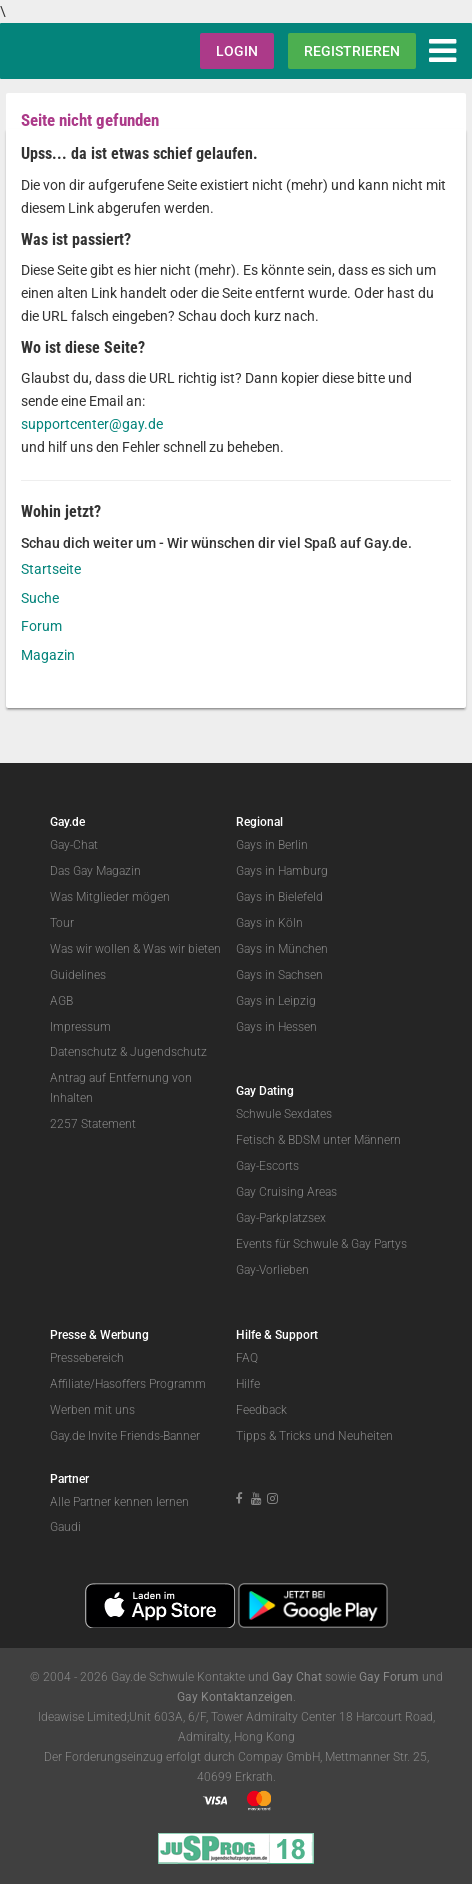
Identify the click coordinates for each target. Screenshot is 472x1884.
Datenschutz (83, 1052)
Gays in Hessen (276, 1027)
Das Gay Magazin (95, 871)
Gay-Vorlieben (272, 1270)
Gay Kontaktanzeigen (235, 1697)
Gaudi (65, 1527)
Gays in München (282, 949)
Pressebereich (87, 1358)
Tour (62, 923)
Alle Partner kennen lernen (119, 1502)
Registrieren (352, 51)
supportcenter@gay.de (92, 424)
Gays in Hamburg (282, 871)
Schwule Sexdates (284, 1114)
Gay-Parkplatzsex (281, 1218)
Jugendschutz (168, 1052)
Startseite (51, 569)
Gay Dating (265, 1091)
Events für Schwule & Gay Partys (321, 1244)
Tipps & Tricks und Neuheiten (314, 1436)
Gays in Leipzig (276, 1001)
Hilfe (248, 1384)
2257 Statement (93, 1124)
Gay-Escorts (267, 1166)
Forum (41, 626)
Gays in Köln (269, 923)
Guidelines (78, 975)
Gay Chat (297, 1677)
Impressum (80, 1027)
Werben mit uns (92, 1410)
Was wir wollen (90, 949)
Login (237, 51)
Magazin (48, 655)
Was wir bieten (182, 949)
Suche (40, 598)
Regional (259, 822)
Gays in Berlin (272, 845)
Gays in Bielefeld (279, 897)
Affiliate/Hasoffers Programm (128, 1384)
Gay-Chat (74, 845)
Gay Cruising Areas (286, 1192)
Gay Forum (389, 1677)
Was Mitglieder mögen (110, 897)
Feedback (261, 1410)
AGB (61, 1001)
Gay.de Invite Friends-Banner (125, 1436)
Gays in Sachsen (279, 975)
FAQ (247, 1358)
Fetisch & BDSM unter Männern (318, 1140)
